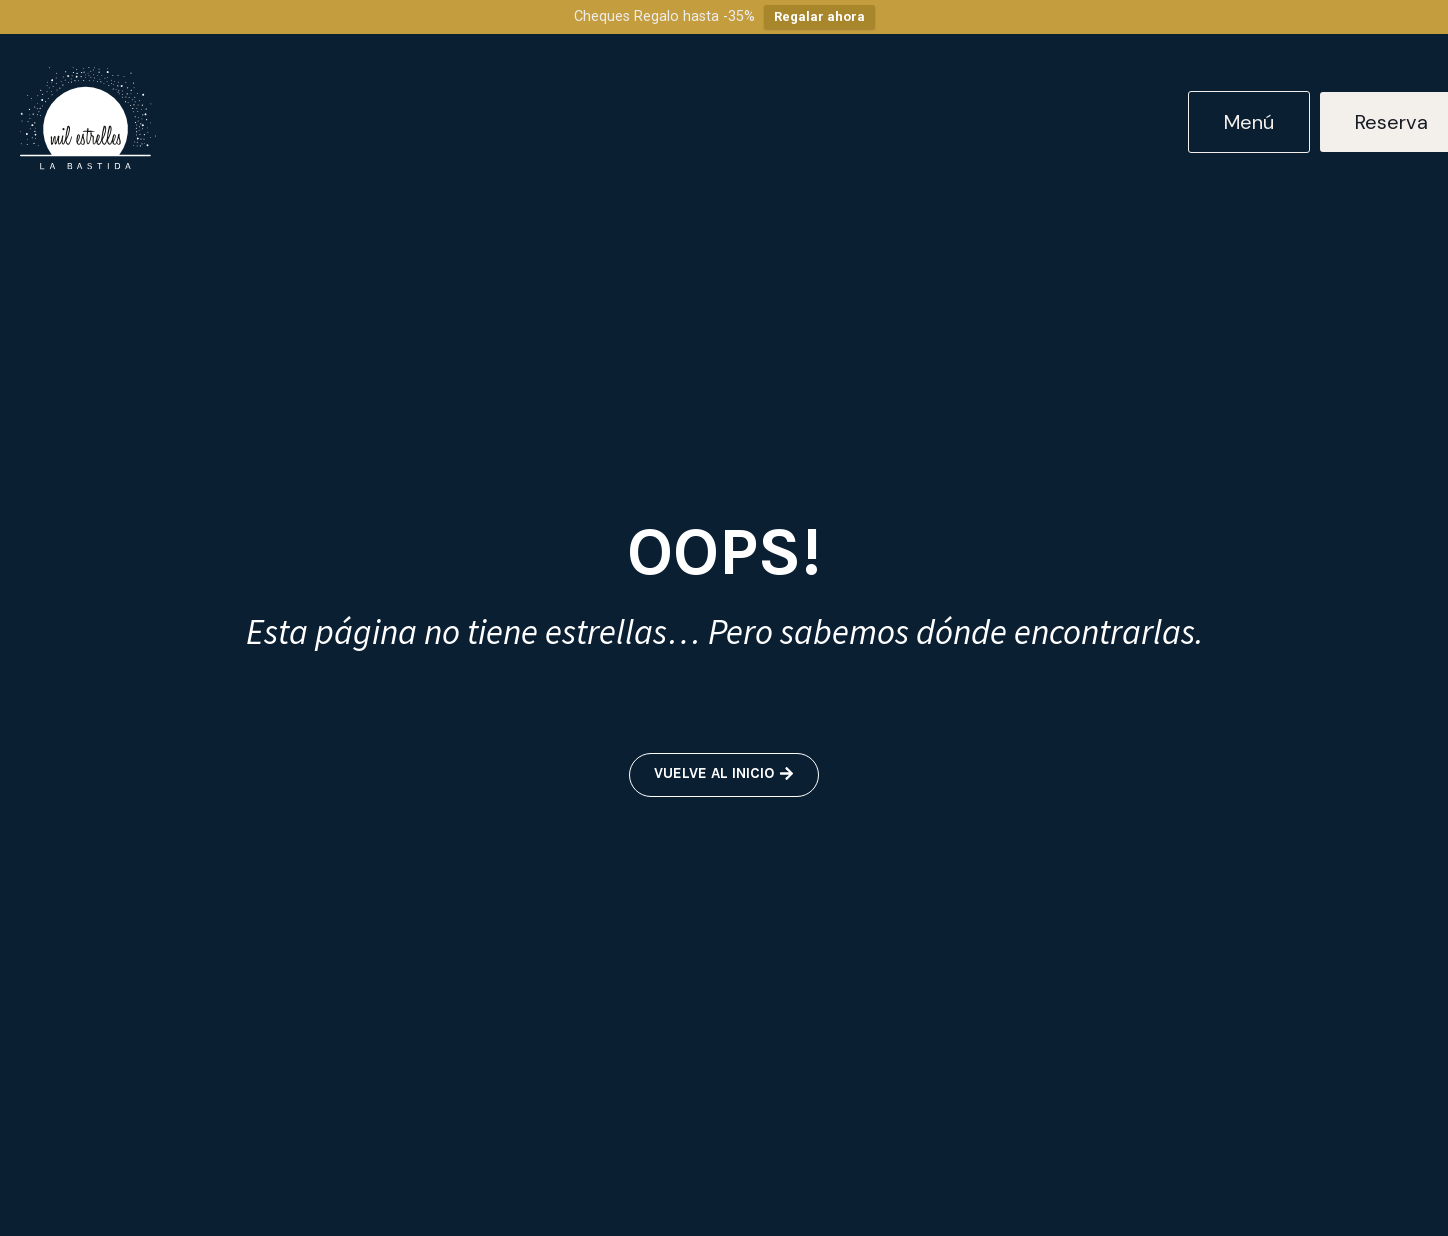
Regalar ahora (819, 16)
